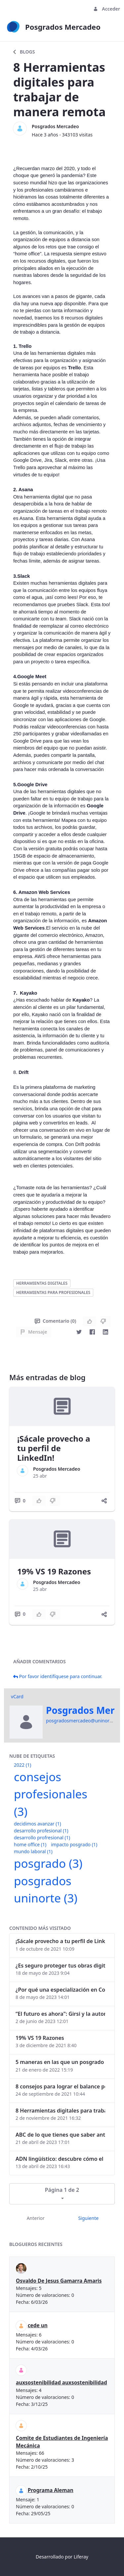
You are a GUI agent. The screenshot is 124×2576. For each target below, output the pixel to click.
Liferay (81, 2557)
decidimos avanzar (37, 1824)
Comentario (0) (55, 1321)
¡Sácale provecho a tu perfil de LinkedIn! (53, 1448)
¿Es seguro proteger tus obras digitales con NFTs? (60, 1965)
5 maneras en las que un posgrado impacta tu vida (60, 2062)
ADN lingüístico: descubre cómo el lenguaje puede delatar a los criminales (60, 2158)
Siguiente (88, 2218)
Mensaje (33, 1332)
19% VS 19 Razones (54, 1571)
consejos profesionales (50, 1794)
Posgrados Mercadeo (55, 126)
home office (30, 1844)
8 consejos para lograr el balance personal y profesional (60, 2086)
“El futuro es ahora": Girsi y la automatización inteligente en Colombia (60, 2013)
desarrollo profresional (42, 1837)
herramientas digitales (41, 1283)
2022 (22, 1765)
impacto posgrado (74, 1844)
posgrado (48, 1863)
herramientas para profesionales (53, 1292)
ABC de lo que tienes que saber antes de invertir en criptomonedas (60, 2134)
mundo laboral (33, 1851)
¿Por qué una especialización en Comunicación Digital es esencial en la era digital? (60, 1989)
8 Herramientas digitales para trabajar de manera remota (60, 2110)
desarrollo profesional (41, 1830)
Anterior (36, 2218)
